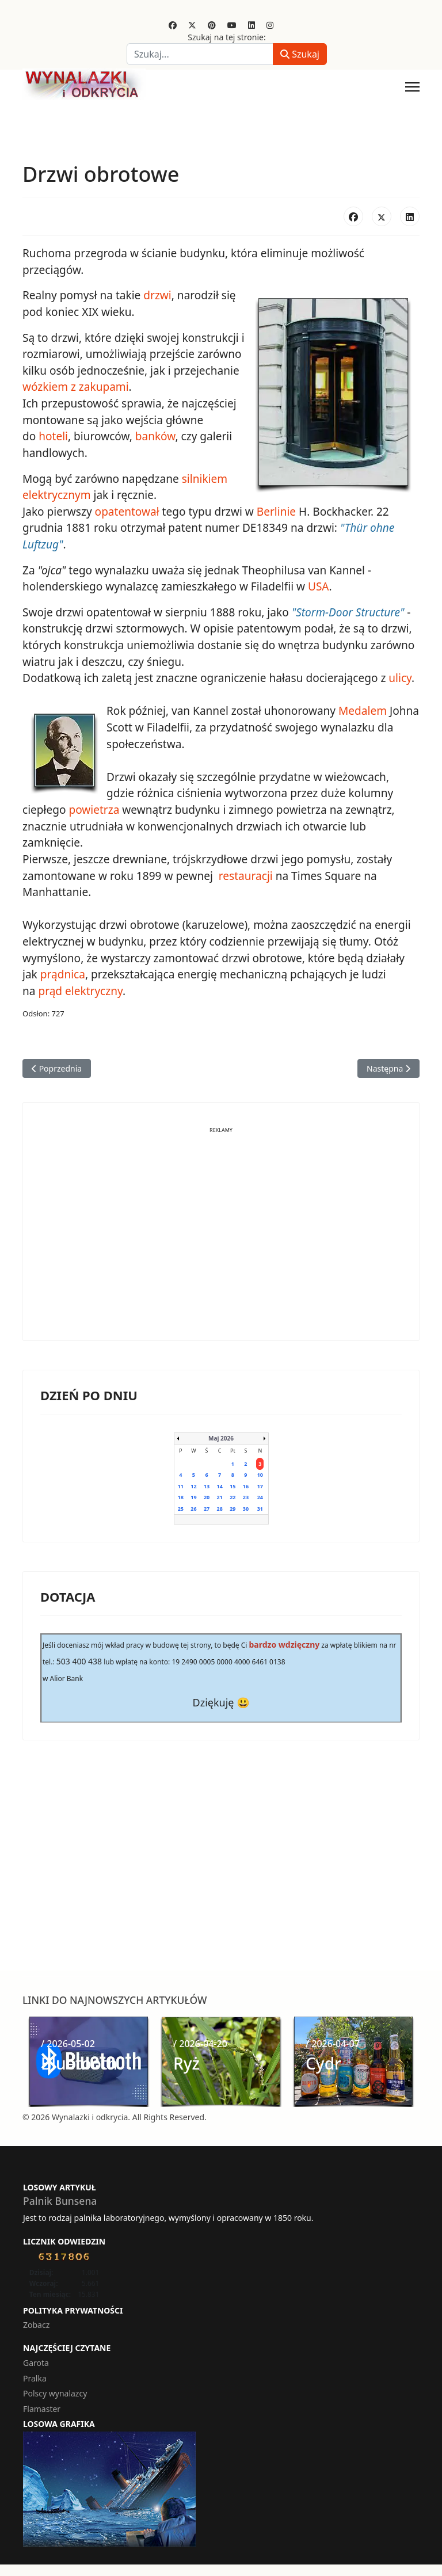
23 (246, 1494)
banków (155, 435)
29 (232, 1506)
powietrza (93, 808)
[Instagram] (269, 25)
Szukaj (299, 54)
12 (193, 1483)
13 (206, 1483)
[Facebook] (173, 25)
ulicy (398, 676)
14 (220, 1483)
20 (206, 1494)
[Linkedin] (251, 25)
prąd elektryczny (80, 988)
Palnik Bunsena (60, 2198)
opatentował (126, 510)
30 (246, 1506)
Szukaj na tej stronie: (227, 37)
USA (317, 585)
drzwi (157, 295)
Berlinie (275, 510)
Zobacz (36, 2321)
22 (232, 1494)
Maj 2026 (221, 1435)
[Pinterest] (212, 25)
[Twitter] (192, 25)
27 (206, 1506)
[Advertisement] (221, 1239)
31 (260, 1506)
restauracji (243, 873)
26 (193, 1506)
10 (260, 1472)
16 (246, 1483)
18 (181, 1494)
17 (260, 1483)
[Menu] (412, 87)
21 (220, 1494)
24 (260, 1494)
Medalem (362, 709)
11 (181, 1483)
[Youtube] (232, 25)
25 (181, 1506)
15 (232, 1483)
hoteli (53, 435)
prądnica (62, 972)
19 (193, 1494)
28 (220, 1506)
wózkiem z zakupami (75, 386)
